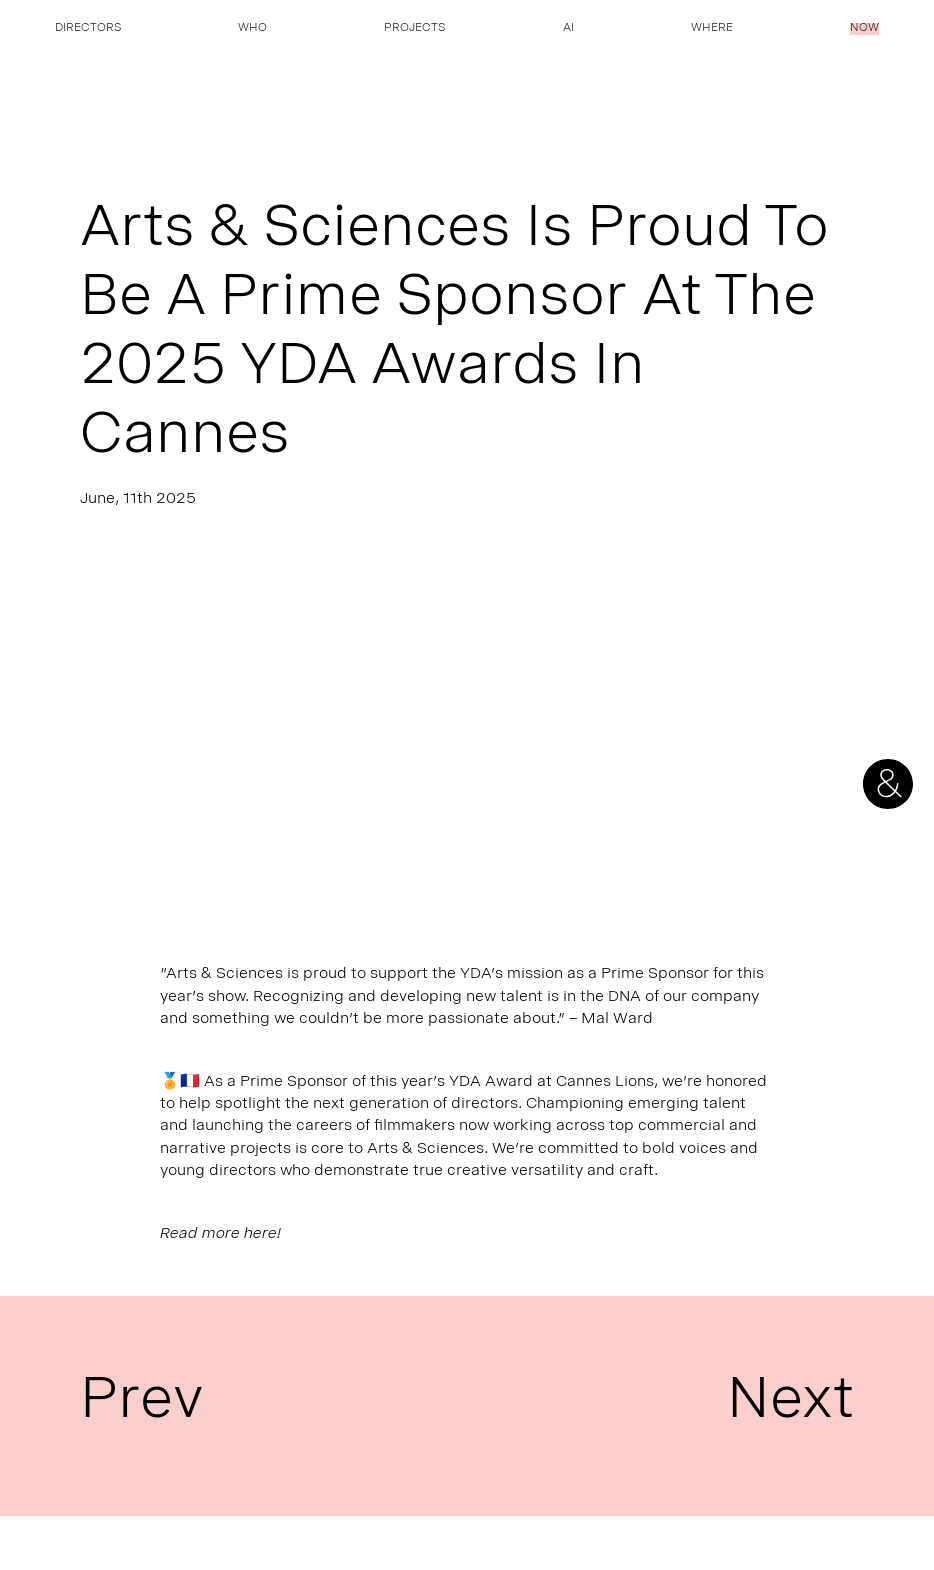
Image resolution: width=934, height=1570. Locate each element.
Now (864, 29)
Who (252, 29)
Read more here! (220, 1234)
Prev (142, 1406)
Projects (414, 29)
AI (568, 29)
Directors (88, 29)
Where (712, 29)
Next (790, 1406)
